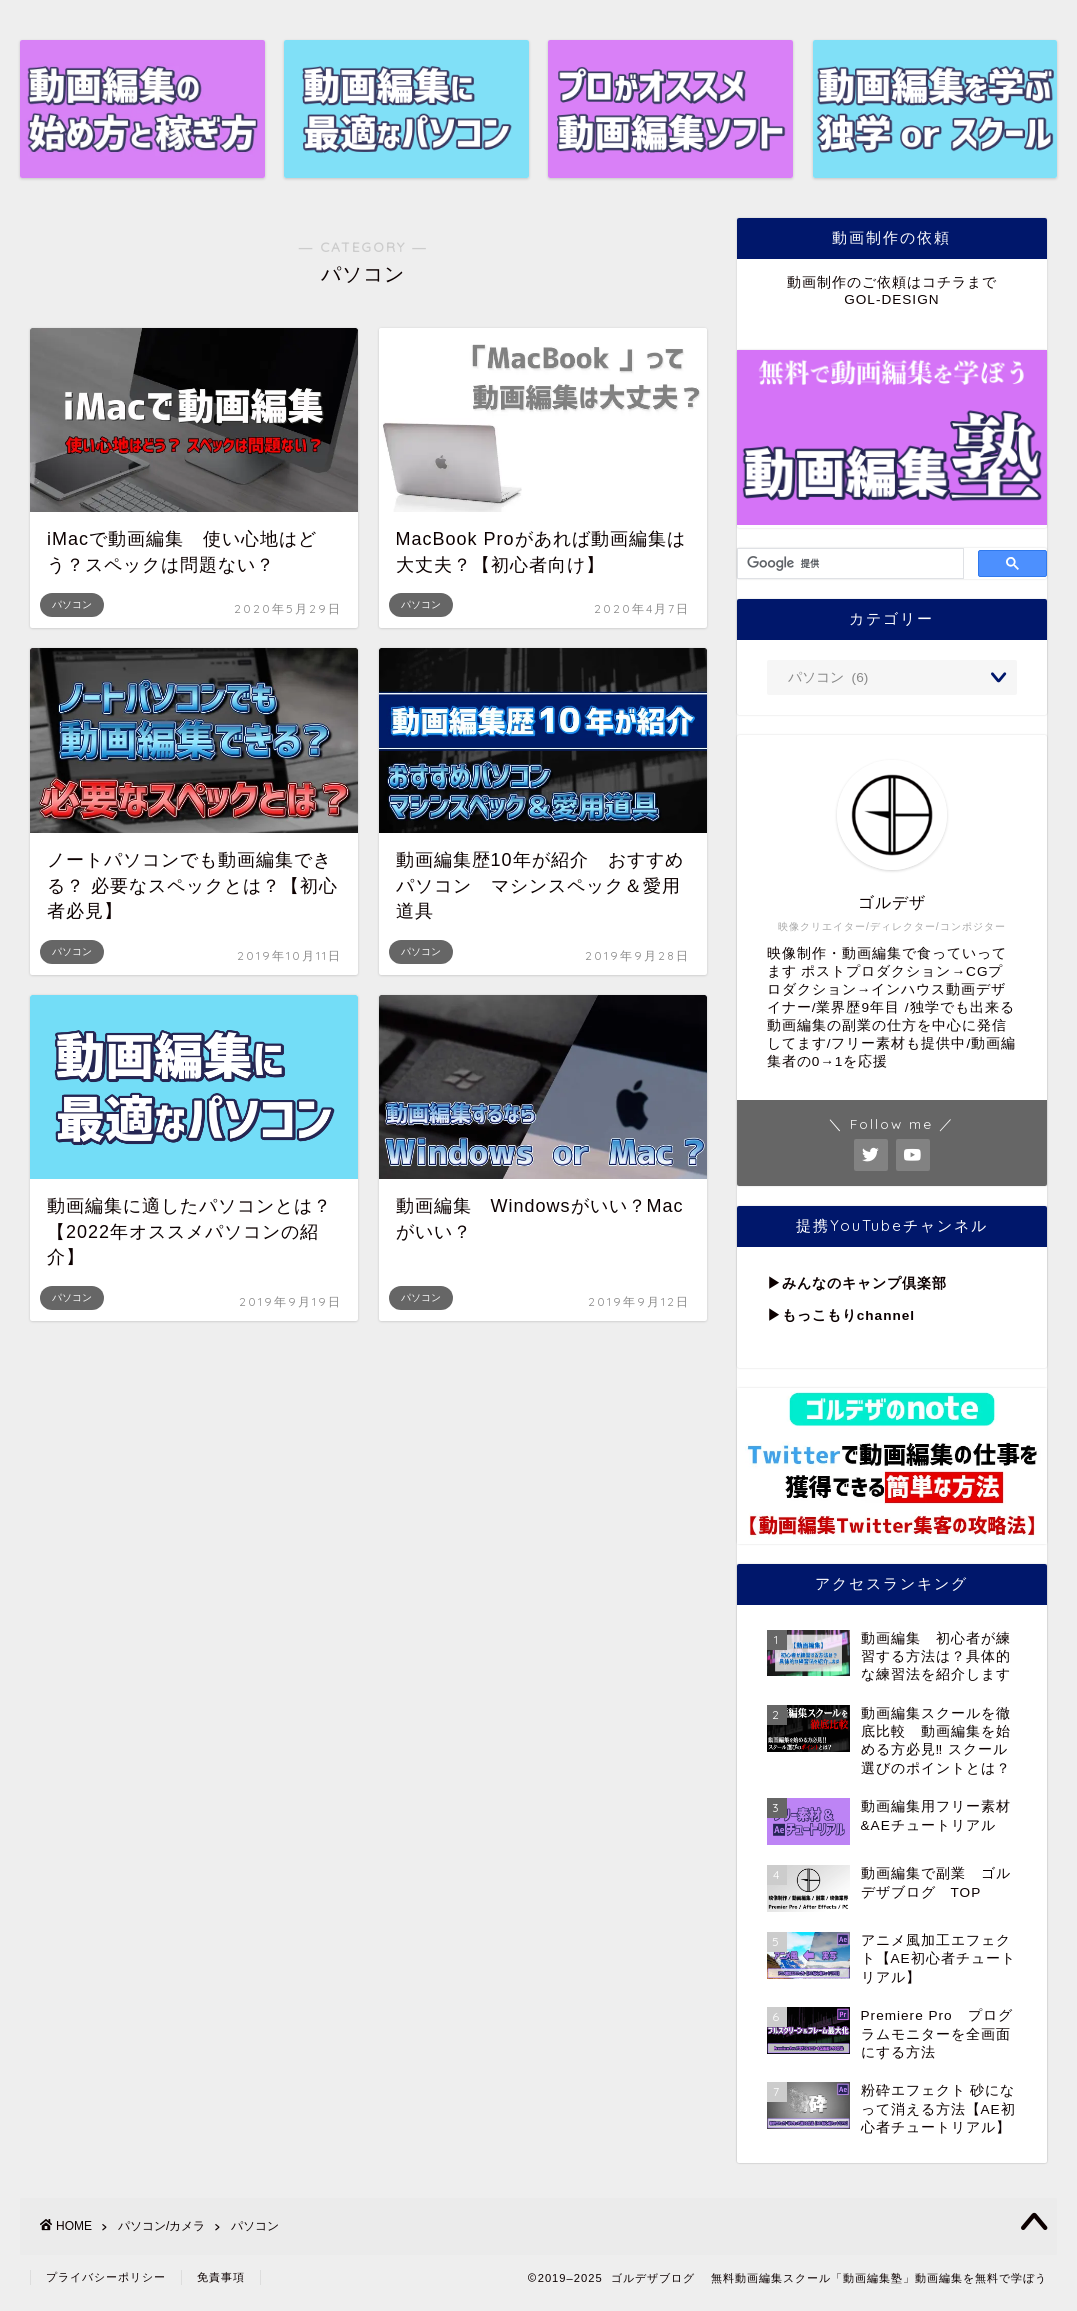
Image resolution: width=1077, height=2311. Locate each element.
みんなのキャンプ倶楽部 (864, 1283)
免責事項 (221, 2277)
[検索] (848, 564)
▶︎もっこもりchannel (841, 1315)
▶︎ (774, 1283)
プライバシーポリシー (106, 2277)
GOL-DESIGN (891, 299)
